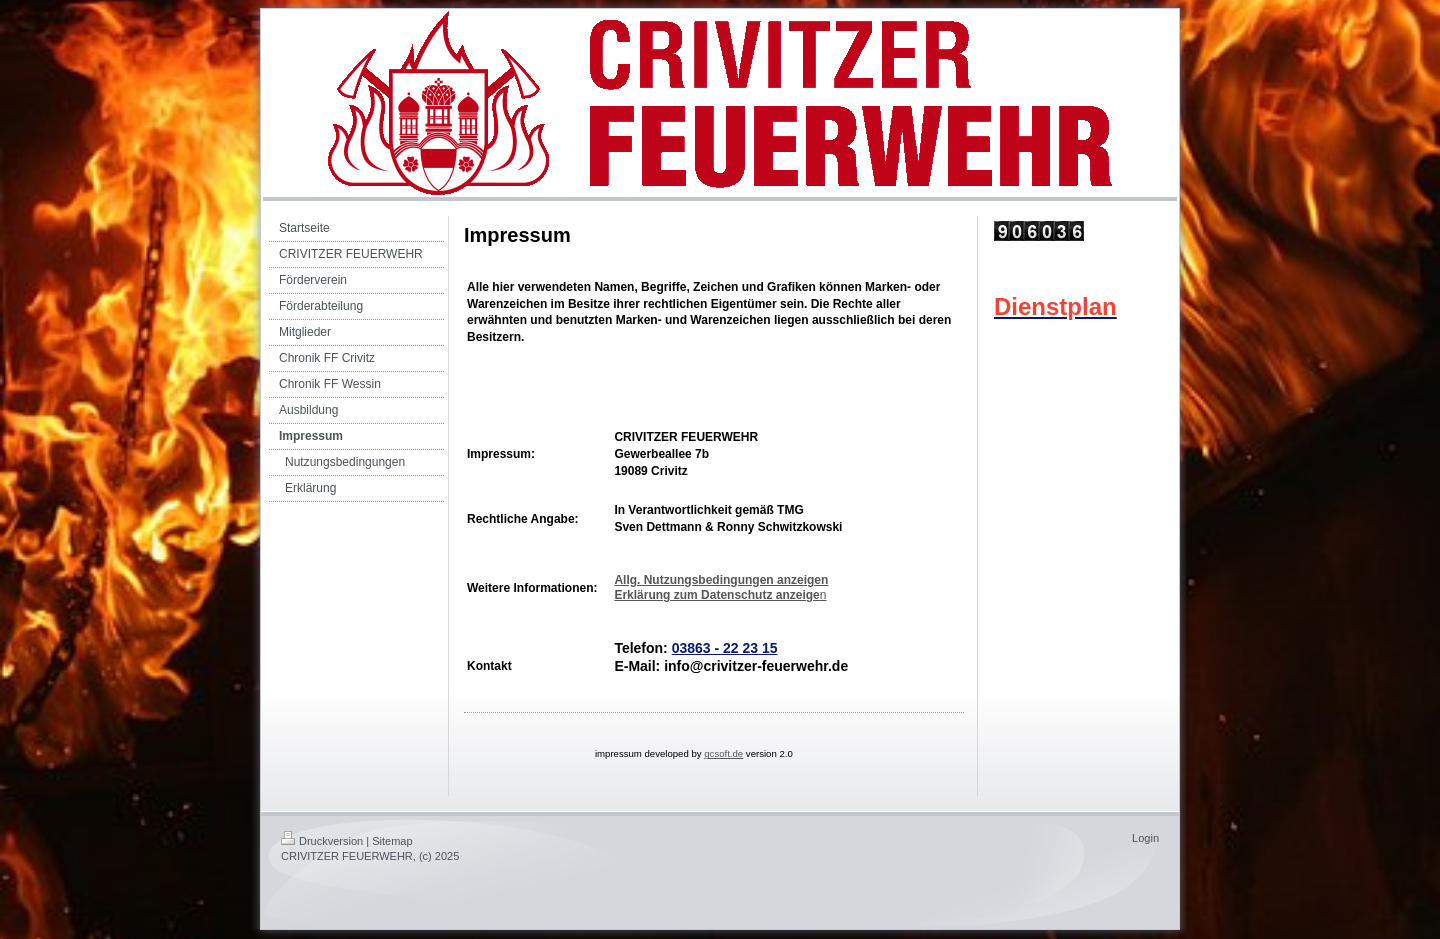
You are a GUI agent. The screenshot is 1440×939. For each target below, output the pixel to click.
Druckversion (322, 841)
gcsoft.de (723, 753)
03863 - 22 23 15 (725, 648)
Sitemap (392, 841)
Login (1145, 838)
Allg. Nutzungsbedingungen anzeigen (721, 580)
